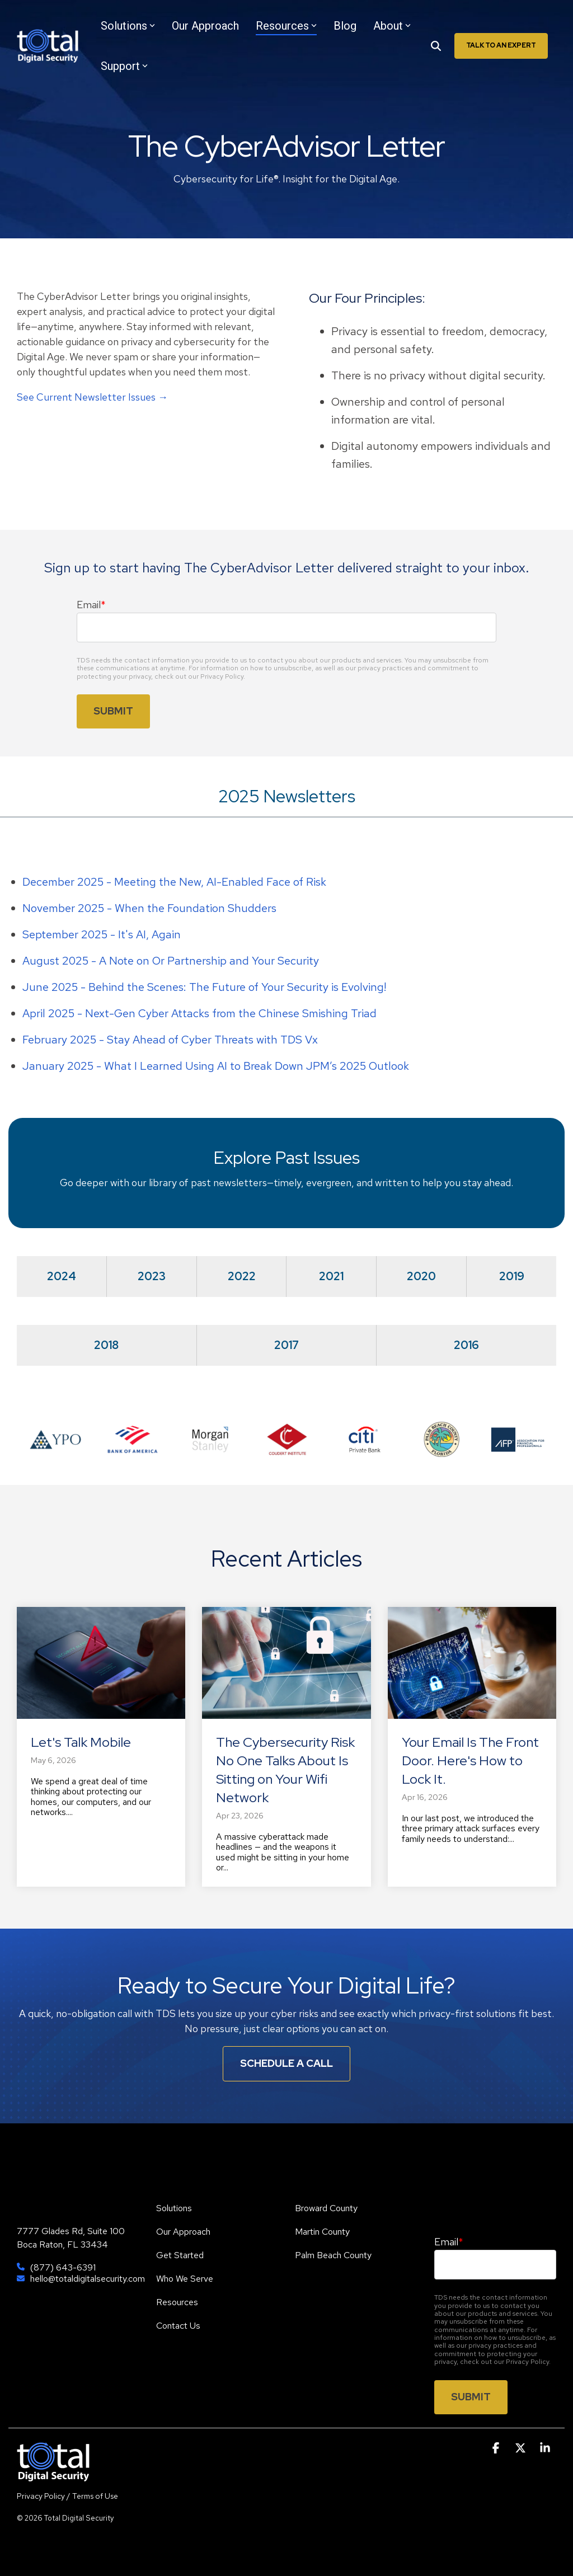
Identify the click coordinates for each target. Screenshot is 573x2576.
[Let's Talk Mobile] (101, 1663)
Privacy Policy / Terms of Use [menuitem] (67, 2496)
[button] (496, 2448)
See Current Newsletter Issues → (92, 397)
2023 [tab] (152, 1276)
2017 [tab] (286, 1345)
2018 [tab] (106, 1345)
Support (124, 66)
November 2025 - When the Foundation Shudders (149, 908)
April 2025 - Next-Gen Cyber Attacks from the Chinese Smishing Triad (199, 1013)
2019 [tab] (511, 1276)
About (392, 25)
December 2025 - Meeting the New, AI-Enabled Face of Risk (174, 882)
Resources (286, 25)
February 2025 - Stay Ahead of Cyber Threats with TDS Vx (170, 1039)
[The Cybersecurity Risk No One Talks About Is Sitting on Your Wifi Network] (286, 1663)
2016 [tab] (466, 1345)
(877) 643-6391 (63, 2268)
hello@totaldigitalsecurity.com (87, 2279)
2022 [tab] (242, 1276)
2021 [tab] (331, 1276)
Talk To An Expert (501, 45)
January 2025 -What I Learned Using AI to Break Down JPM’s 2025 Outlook (215, 1066)
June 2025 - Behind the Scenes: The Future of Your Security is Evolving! (204, 987)
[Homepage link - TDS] (53, 2475)
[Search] (436, 46)
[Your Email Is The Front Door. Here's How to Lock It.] (472, 1663)
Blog (345, 25)
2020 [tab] (421, 1276)
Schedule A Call (286, 2063)
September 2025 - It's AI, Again (101, 934)
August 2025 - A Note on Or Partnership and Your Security (170, 960)
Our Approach (205, 25)
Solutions (128, 25)
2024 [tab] (61, 1276)
